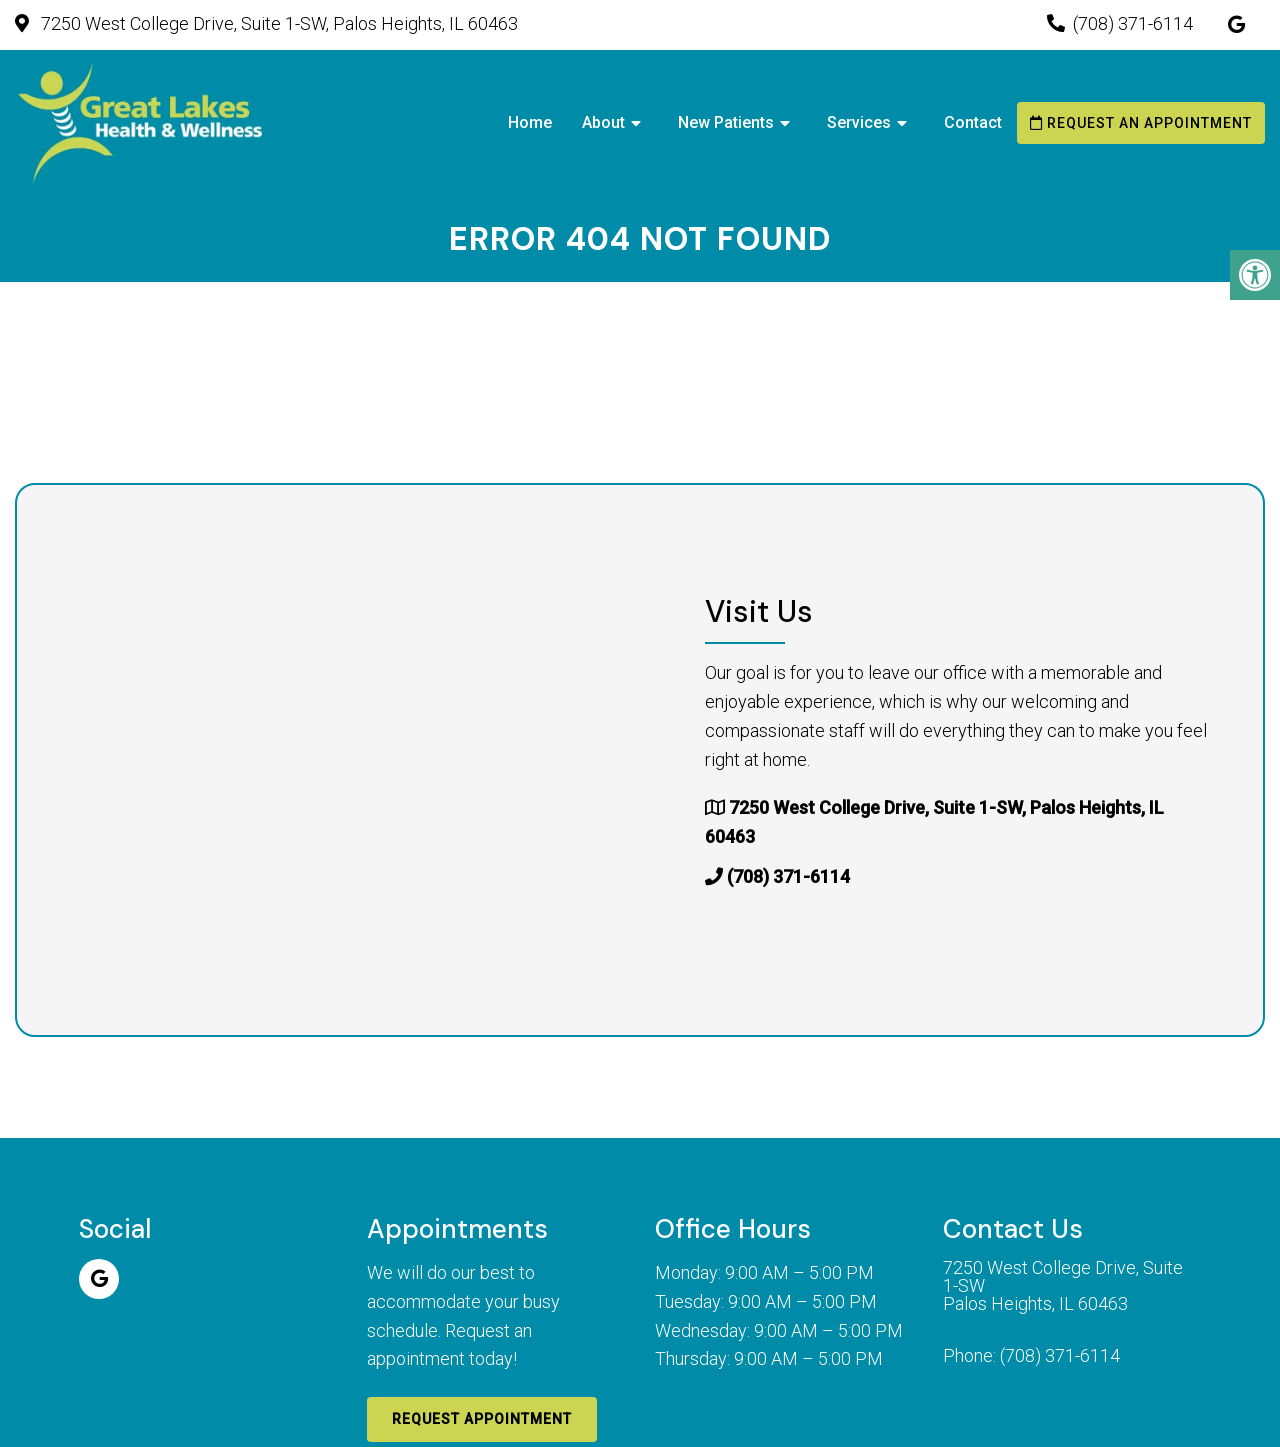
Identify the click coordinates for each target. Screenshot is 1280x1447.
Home (530, 122)
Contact (973, 122)
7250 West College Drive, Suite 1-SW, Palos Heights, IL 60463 (277, 23)
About (603, 122)
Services (859, 122)
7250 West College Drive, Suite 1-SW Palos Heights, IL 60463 (1063, 1286)
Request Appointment (482, 1419)
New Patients (726, 122)
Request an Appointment (1141, 123)
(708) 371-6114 (1133, 23)
